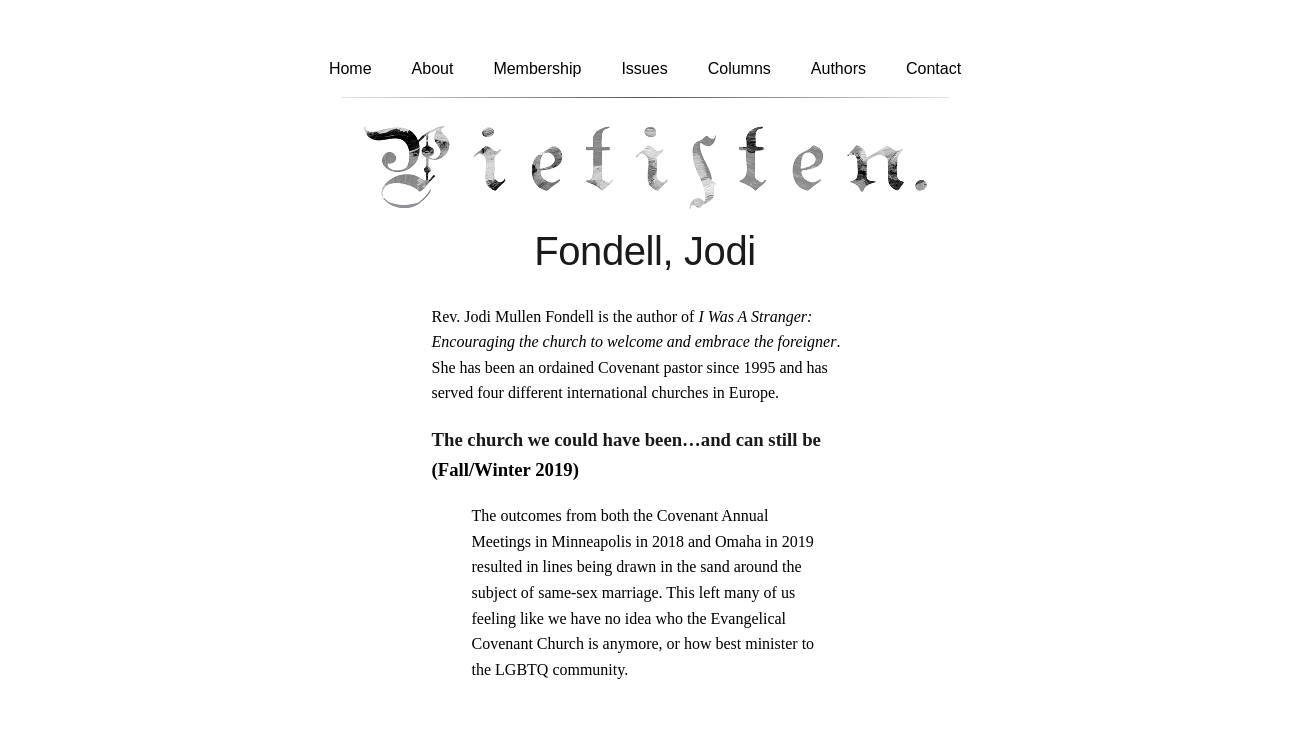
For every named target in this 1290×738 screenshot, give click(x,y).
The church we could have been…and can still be (626, 439)
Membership (537, 68)
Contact (933, 68)
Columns (739, 68)
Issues (644, 68)
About (433, 68)
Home (350, 68)
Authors (838, 68)
